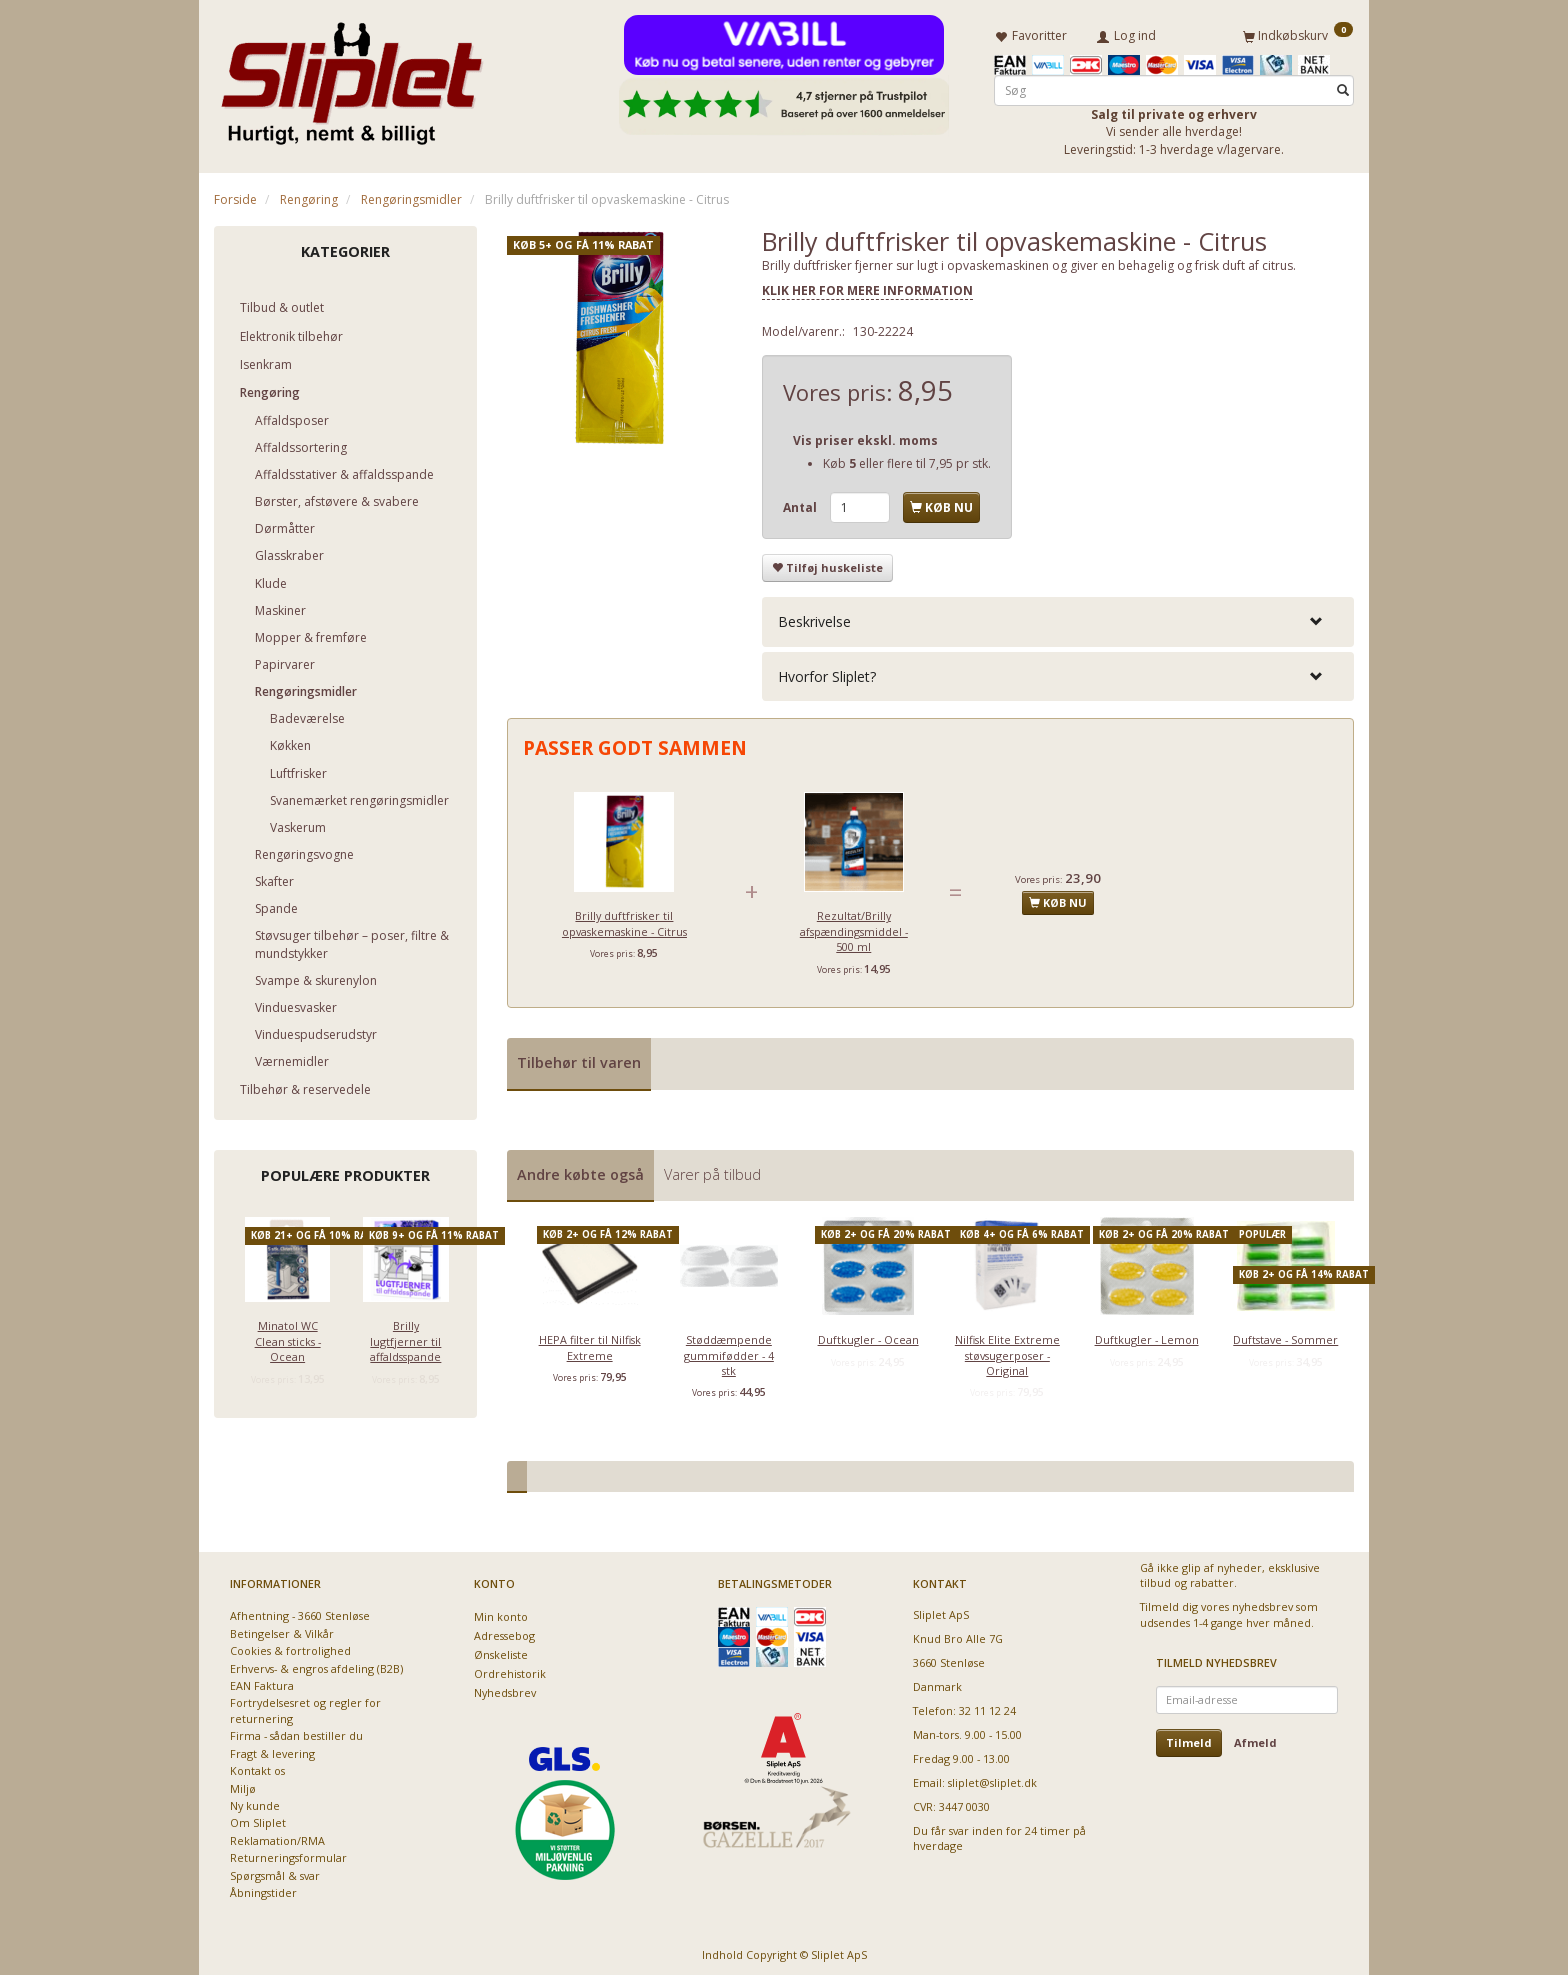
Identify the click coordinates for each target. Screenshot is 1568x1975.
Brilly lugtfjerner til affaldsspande (405, 1337)
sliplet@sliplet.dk (992, 1778)
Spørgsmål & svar (275, 1871)
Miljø (243, 1784)
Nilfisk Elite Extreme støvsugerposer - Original (1007, 1351)
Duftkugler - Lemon (1147, 1335)
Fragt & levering (272, 1749)
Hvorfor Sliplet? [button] (827, 672)
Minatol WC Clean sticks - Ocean (288, 1337)
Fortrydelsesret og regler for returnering (305, 1706)
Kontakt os (257, 1766)
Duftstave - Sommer (1285, 1335)
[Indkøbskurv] (1298, 33)
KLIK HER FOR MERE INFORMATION (867, 287)
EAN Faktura (262, 1681)
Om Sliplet (258, 1818)
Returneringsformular (288, 1853)
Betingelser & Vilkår (282, 1629)
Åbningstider (263, 1888)
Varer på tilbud (712, 1170)
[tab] (1058, 618)
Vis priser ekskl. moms (865, 436)
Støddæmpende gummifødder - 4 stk (729, 1351)
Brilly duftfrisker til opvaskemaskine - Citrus (624, 919)
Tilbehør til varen (579, 1058)
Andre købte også (580, 1170)
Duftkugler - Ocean (868, 1335)
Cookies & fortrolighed (290, 1646)
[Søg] (1343, 86)
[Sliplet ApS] (351, 77)
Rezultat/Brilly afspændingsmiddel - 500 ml (854, 927)
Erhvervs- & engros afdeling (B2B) (316, 1664)
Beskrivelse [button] (814, 618)
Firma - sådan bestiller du (296, 1731)
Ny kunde (255, 1801)
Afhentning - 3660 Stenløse (300, 1611)
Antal (801, 503)
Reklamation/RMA (277, 1836)
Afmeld (1255, 1738)
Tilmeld (1189, 1738)
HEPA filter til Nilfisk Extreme (590, 1343)
